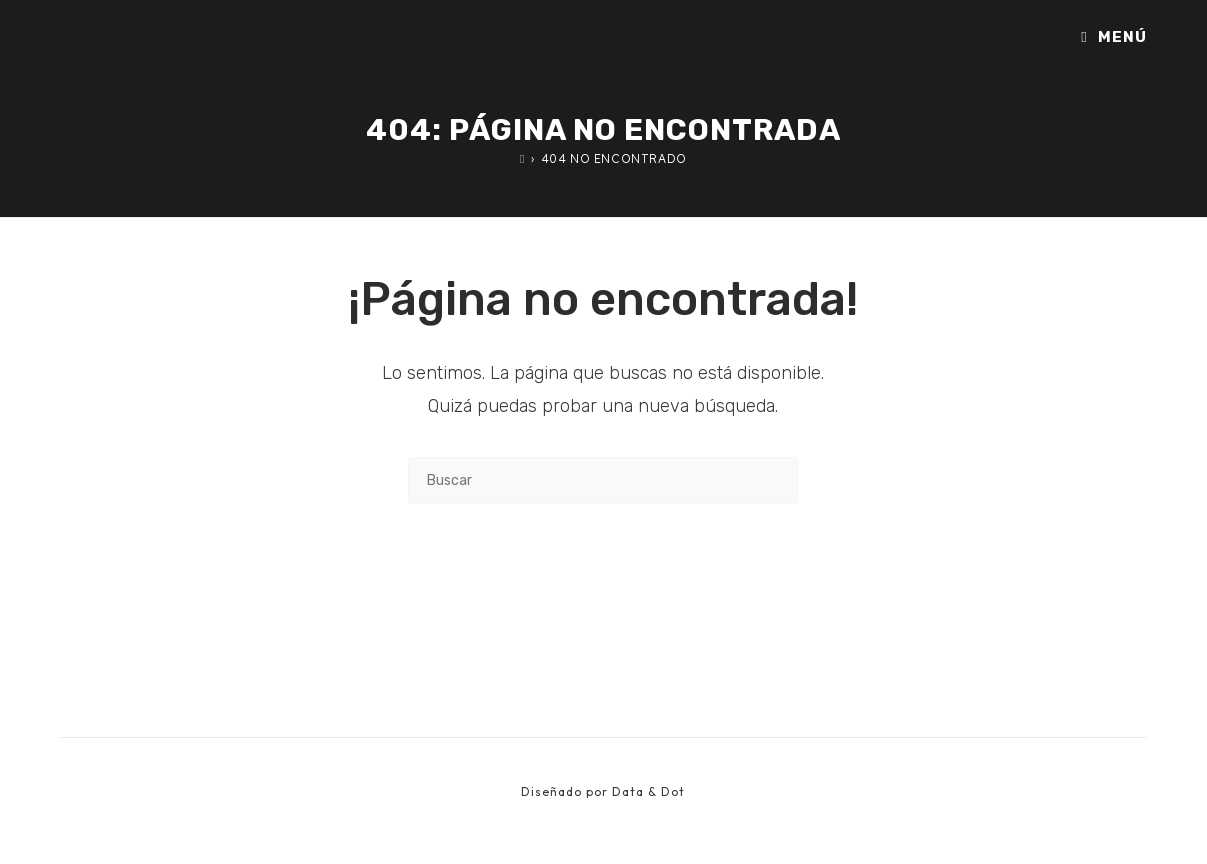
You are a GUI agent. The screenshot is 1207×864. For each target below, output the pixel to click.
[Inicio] (522, 158)
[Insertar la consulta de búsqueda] (603, 480)
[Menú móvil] (1113, 37)
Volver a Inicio (603, 585)
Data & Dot (648, 791)
